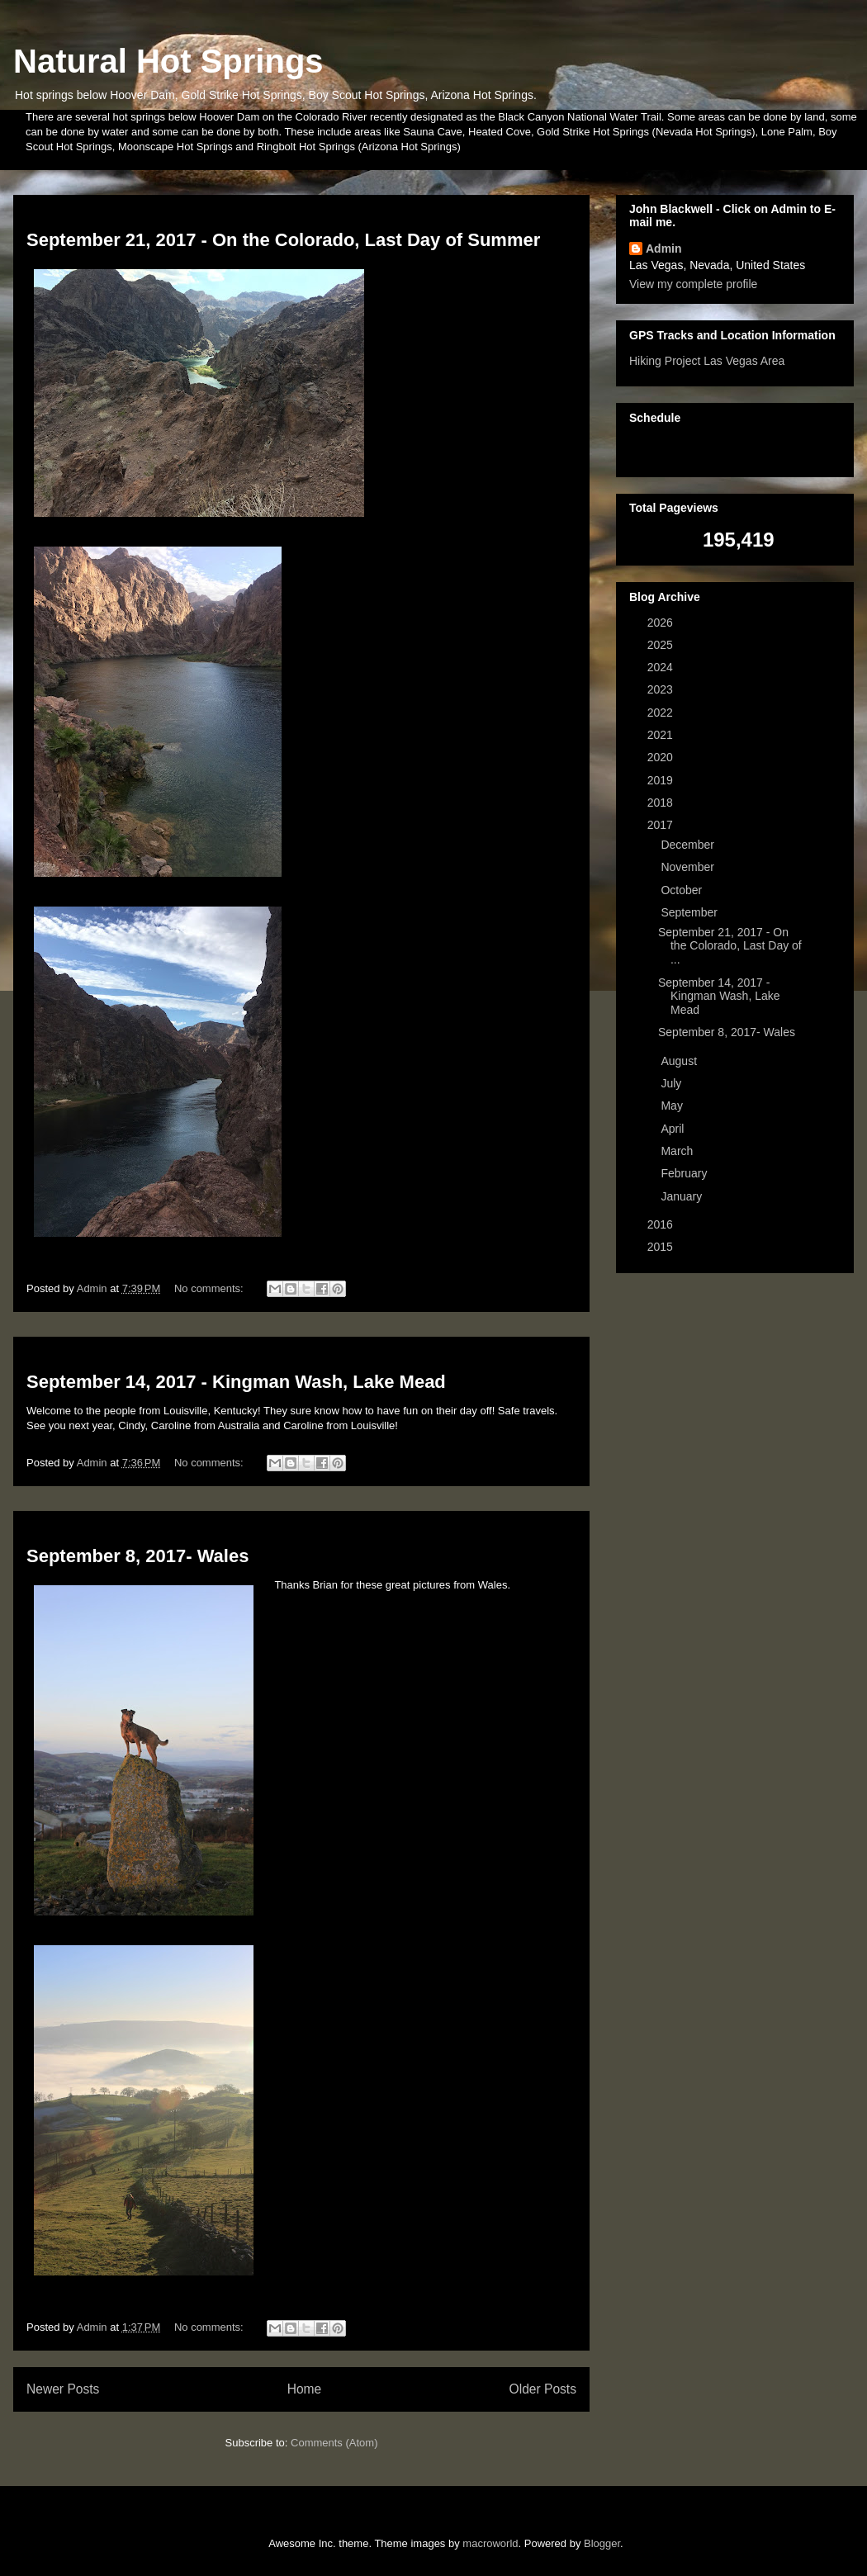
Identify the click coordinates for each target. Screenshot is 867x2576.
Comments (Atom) (334, 2442)
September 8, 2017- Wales (137, 1556)
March (678, 1151)
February (685, 1173)
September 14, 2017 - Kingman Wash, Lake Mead (236, 1381)
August (680, 1061)
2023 (661, 689)
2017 (661, 824)
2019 (661, 780)
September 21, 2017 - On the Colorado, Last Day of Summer (283, 240)
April (674, 1128)
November (689, 867)
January (683, 1196)
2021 (661, 734)
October (683, 890)
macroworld (490, 2543)
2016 (661, 1224)
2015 (661, 1246)
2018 (661, 802)
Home (304, 2389)
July (673, 1083)
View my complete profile (693, 284)
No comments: (210, 1288)
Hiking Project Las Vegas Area (706, 360)
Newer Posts (62, 2389)
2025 (661, 644)
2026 (661, 622)
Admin (664, 248)
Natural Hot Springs (168, 61)
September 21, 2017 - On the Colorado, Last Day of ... (730, 946)
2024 (661, 667)
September (690, 912)
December (689, 844)
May (673, 1105)
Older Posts (542, 2389)
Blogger (602, 2543)
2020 (661, 757)
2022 (661, 712)
